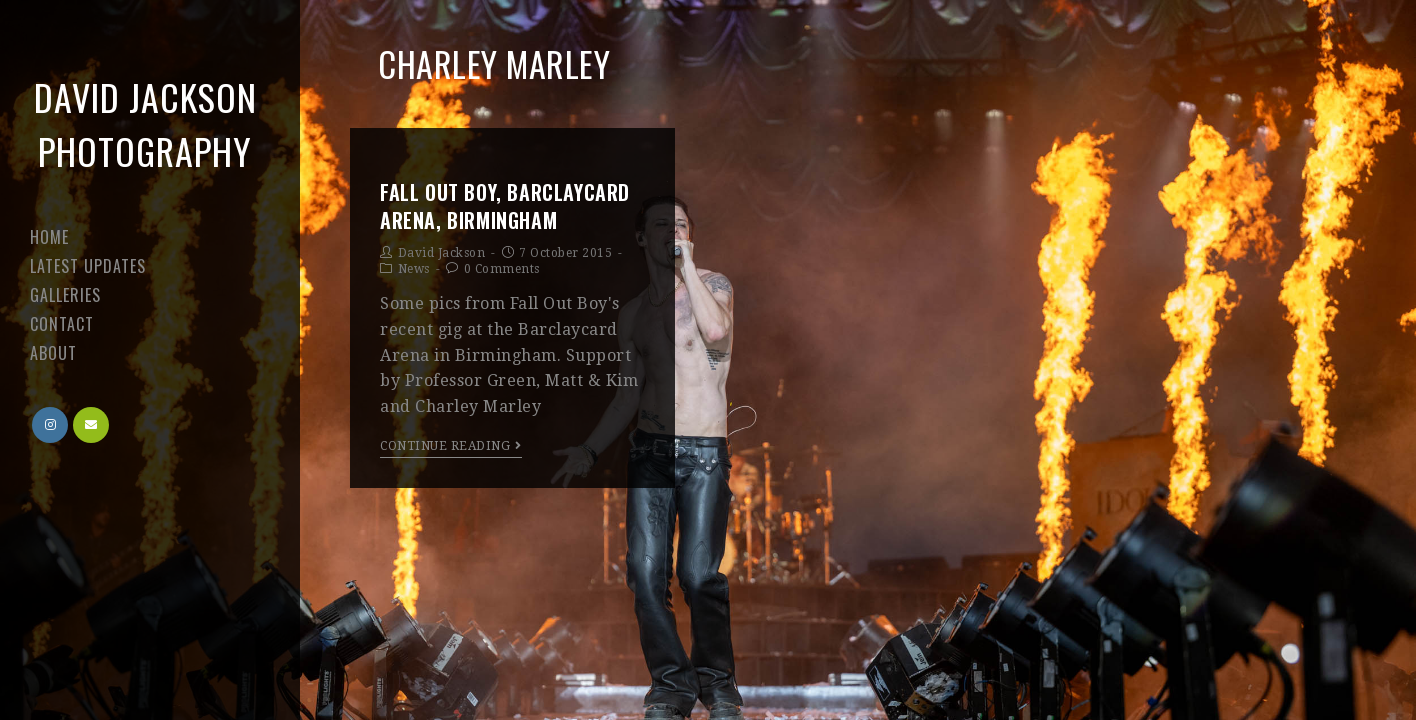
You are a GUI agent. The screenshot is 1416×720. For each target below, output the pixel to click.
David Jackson (442, 253)
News (414, 269)
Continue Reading (451, 446)
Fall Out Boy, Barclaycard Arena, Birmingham (505, 206)
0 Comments (502, 269)
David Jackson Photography (145, 123)
